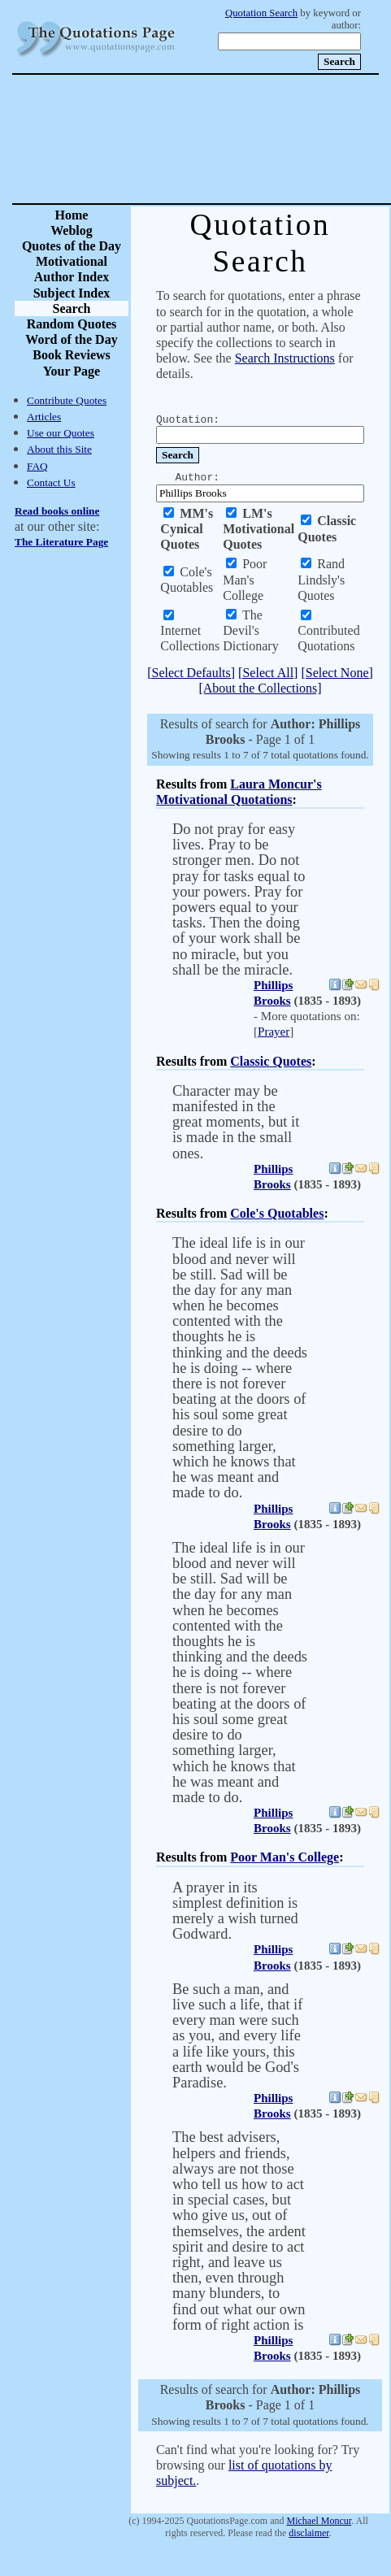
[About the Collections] (259, 688)
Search (72, 308)
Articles (44, 417)
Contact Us (51, 482)
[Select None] (336, 673)
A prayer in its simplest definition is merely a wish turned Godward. (235, 1911)
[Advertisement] (252, 139)
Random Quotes (72, 324)
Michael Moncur (318, 2520)
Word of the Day (71, 339)
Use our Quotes (60, 433)
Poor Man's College (284, 1857)
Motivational (71, 261)
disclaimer (308, 2533)
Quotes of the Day (71, 246)
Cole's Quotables (277, 1213)
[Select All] (268, 673)
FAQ (37, 466)
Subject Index (72, 293)
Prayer (273, 1031)
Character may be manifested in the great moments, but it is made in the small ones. (235, 1122)
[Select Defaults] (191, 673)
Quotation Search (261, 13)
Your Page (71, 371)
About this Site (59, 449)
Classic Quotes (270, 1061)
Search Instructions (285, 358)
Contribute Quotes (66, 400)
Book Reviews (72, 355)
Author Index (72, 277)
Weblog (71, 230)
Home (72, 215)
